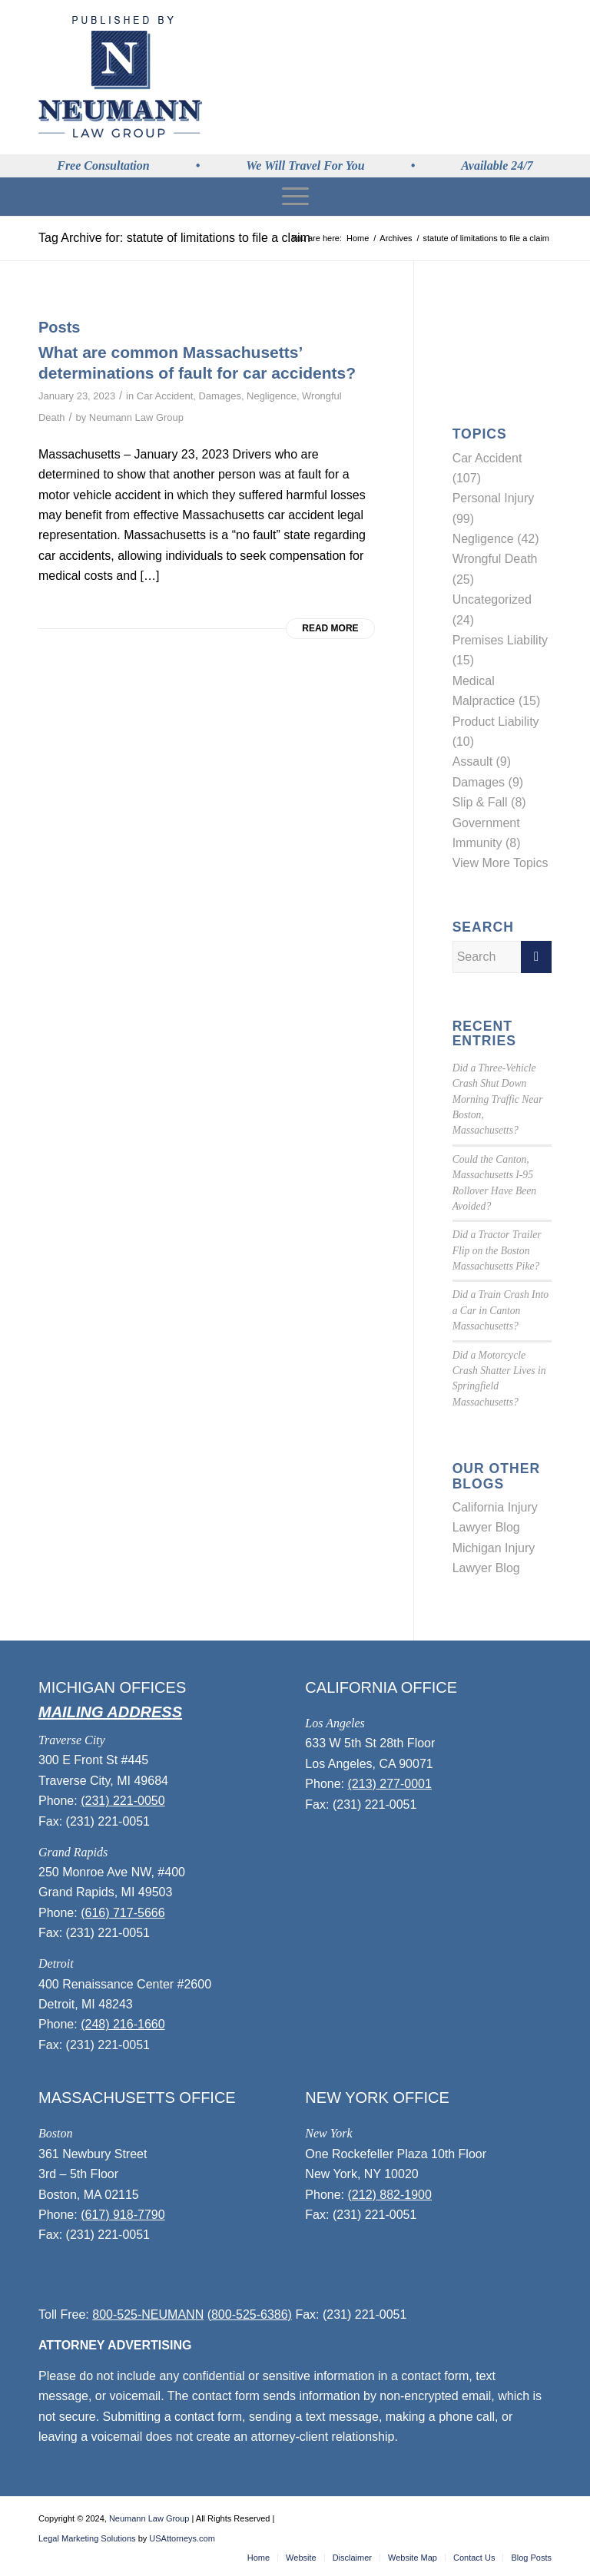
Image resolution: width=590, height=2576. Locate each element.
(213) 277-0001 (390, 1783)
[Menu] (295, 196)
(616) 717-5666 (122, 1912)
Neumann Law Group (136, 417)
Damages (219, 396)
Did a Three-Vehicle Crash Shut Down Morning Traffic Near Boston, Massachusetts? (497, 1099)
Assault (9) (481, 761)
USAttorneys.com (182, 2538)
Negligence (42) (495, 538)
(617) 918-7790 (122, 2214)
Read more (330, 628)
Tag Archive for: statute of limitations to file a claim (174, 237)
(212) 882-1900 (390, 2194)
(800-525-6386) (249, 2314)
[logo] (120, 77)
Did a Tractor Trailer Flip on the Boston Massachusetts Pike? (497, 1250)
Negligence (272, 396)
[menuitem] (295, 196)
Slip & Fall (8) (489, 802)
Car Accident (165, 396)
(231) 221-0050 (122, 1800)
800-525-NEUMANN (148, 2314)
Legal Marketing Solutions (87, 2538)
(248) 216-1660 (122, 2024)
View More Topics (500, 862)
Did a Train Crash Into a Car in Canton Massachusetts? (500, 1310)
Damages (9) (487, 782)
